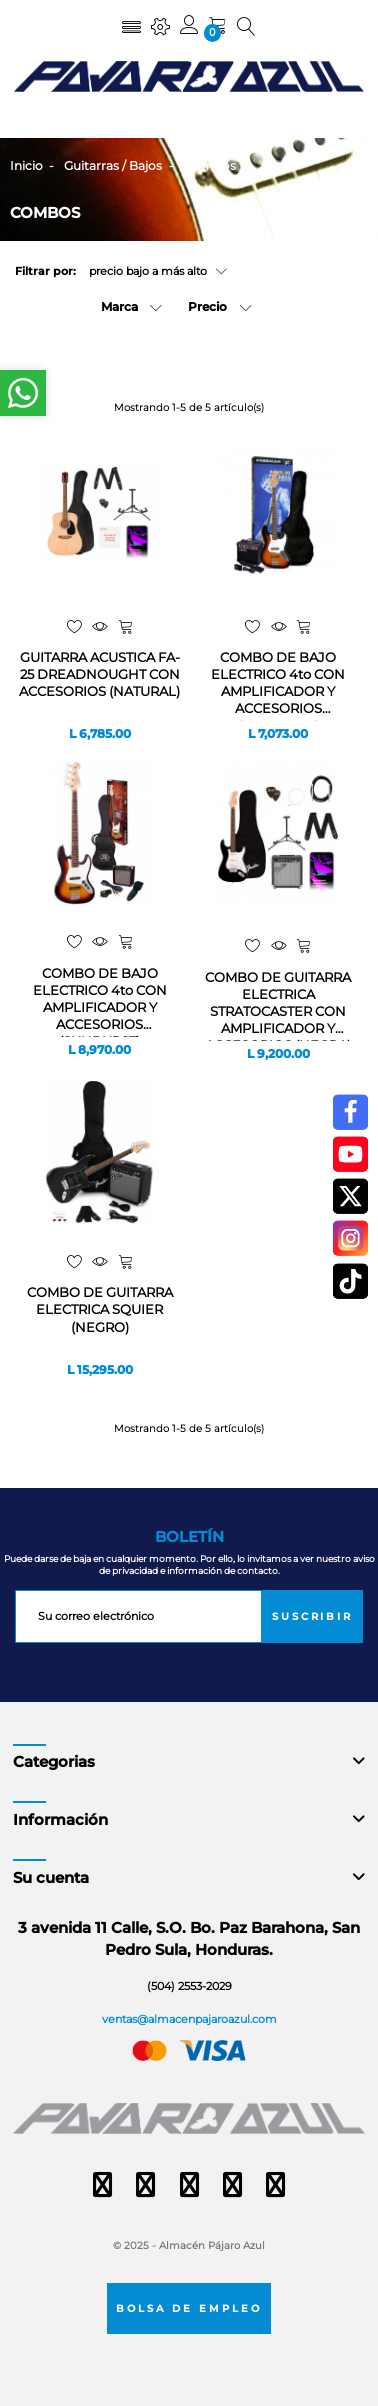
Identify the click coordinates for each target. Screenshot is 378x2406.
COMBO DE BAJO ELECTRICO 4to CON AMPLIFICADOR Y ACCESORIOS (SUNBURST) (278, 685)
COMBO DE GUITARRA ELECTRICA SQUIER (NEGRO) (100, 1309)
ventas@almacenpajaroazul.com (189, 2019)
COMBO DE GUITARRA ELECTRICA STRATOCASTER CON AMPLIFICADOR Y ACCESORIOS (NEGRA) (278, 1005)
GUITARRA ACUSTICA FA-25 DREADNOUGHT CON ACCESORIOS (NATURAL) (99, 674)
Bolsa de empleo (189, 2308)
